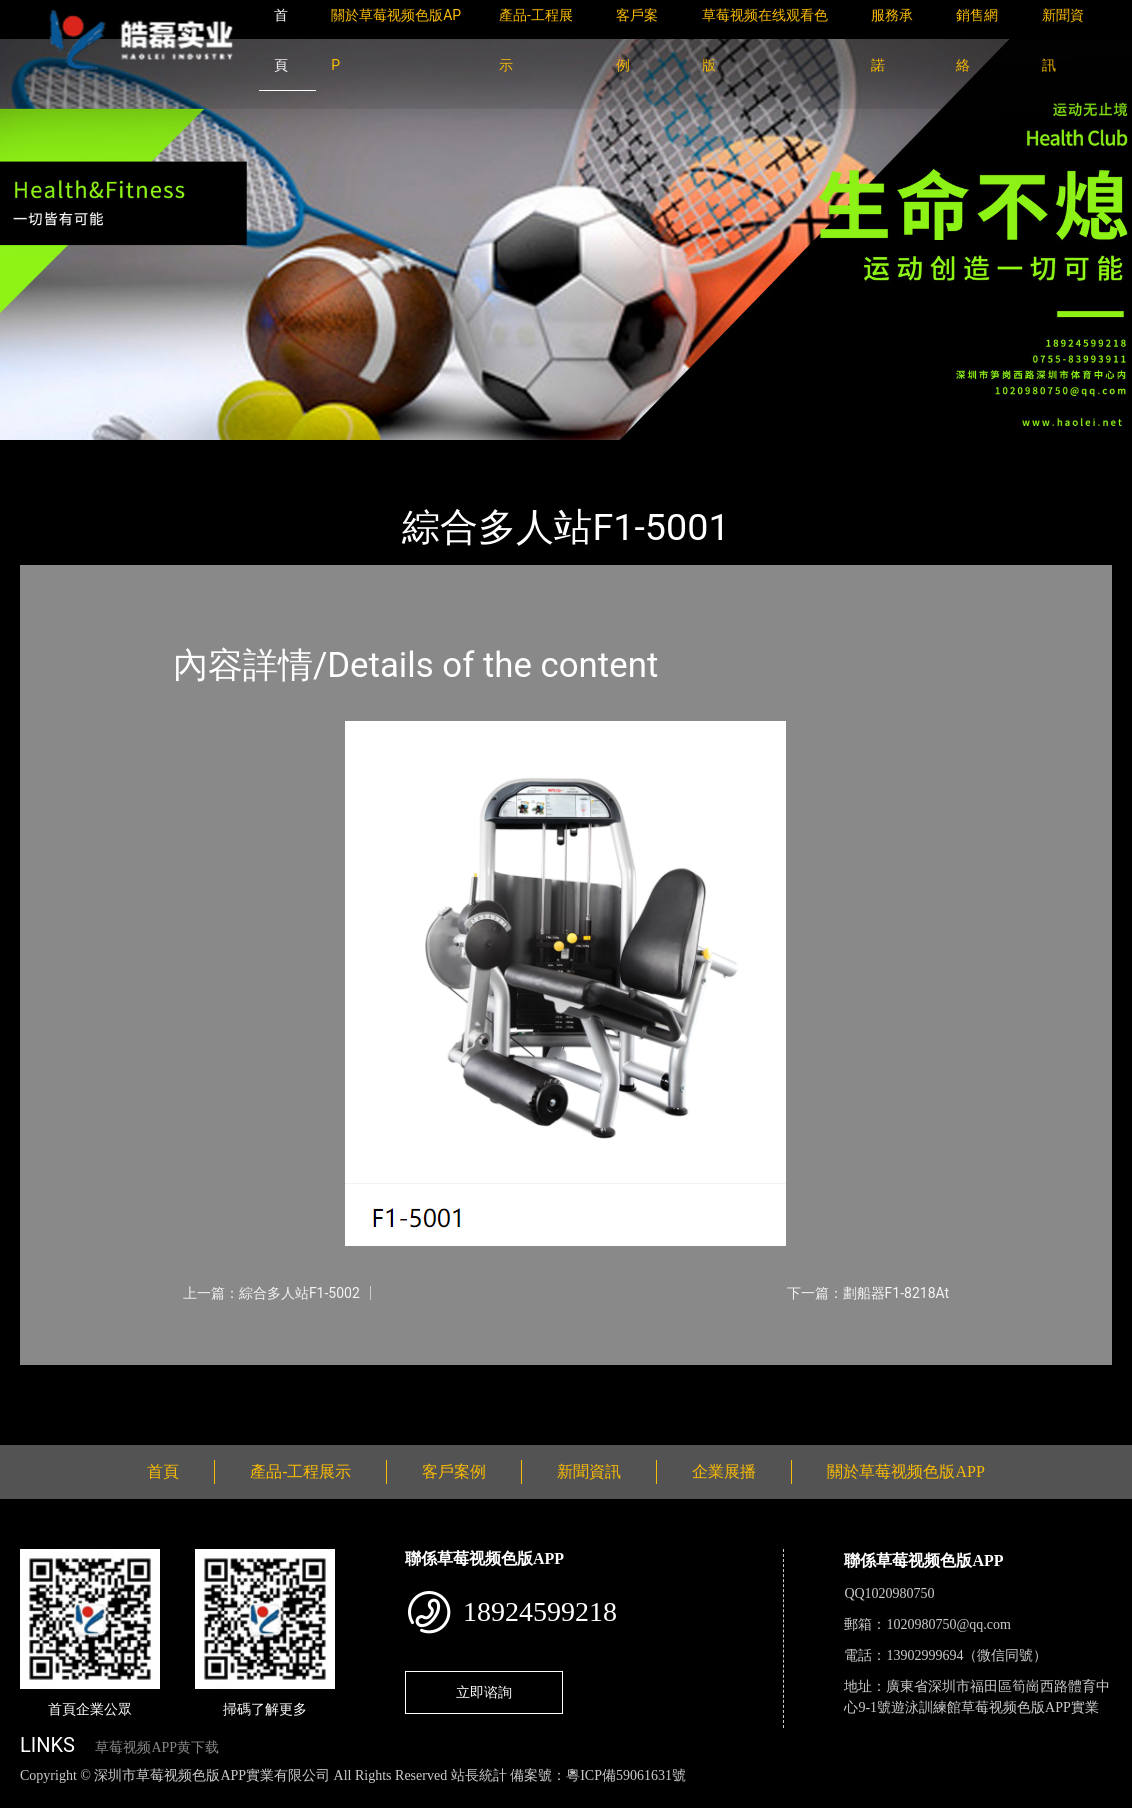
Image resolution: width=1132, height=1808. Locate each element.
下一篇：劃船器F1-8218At (868, 1293)
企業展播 (724, 1471)
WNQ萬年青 (249, 453)
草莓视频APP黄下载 (157, 1747)
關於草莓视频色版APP (905, 1471)
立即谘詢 (484, 1692)
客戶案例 (454, 1471)
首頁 (55, 453)
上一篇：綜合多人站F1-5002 (271, 1293)
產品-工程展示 (140, 453)
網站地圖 (30, 1796)
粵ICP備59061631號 (626, 1775)
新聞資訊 (589, 1471)
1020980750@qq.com (948, 1624)
